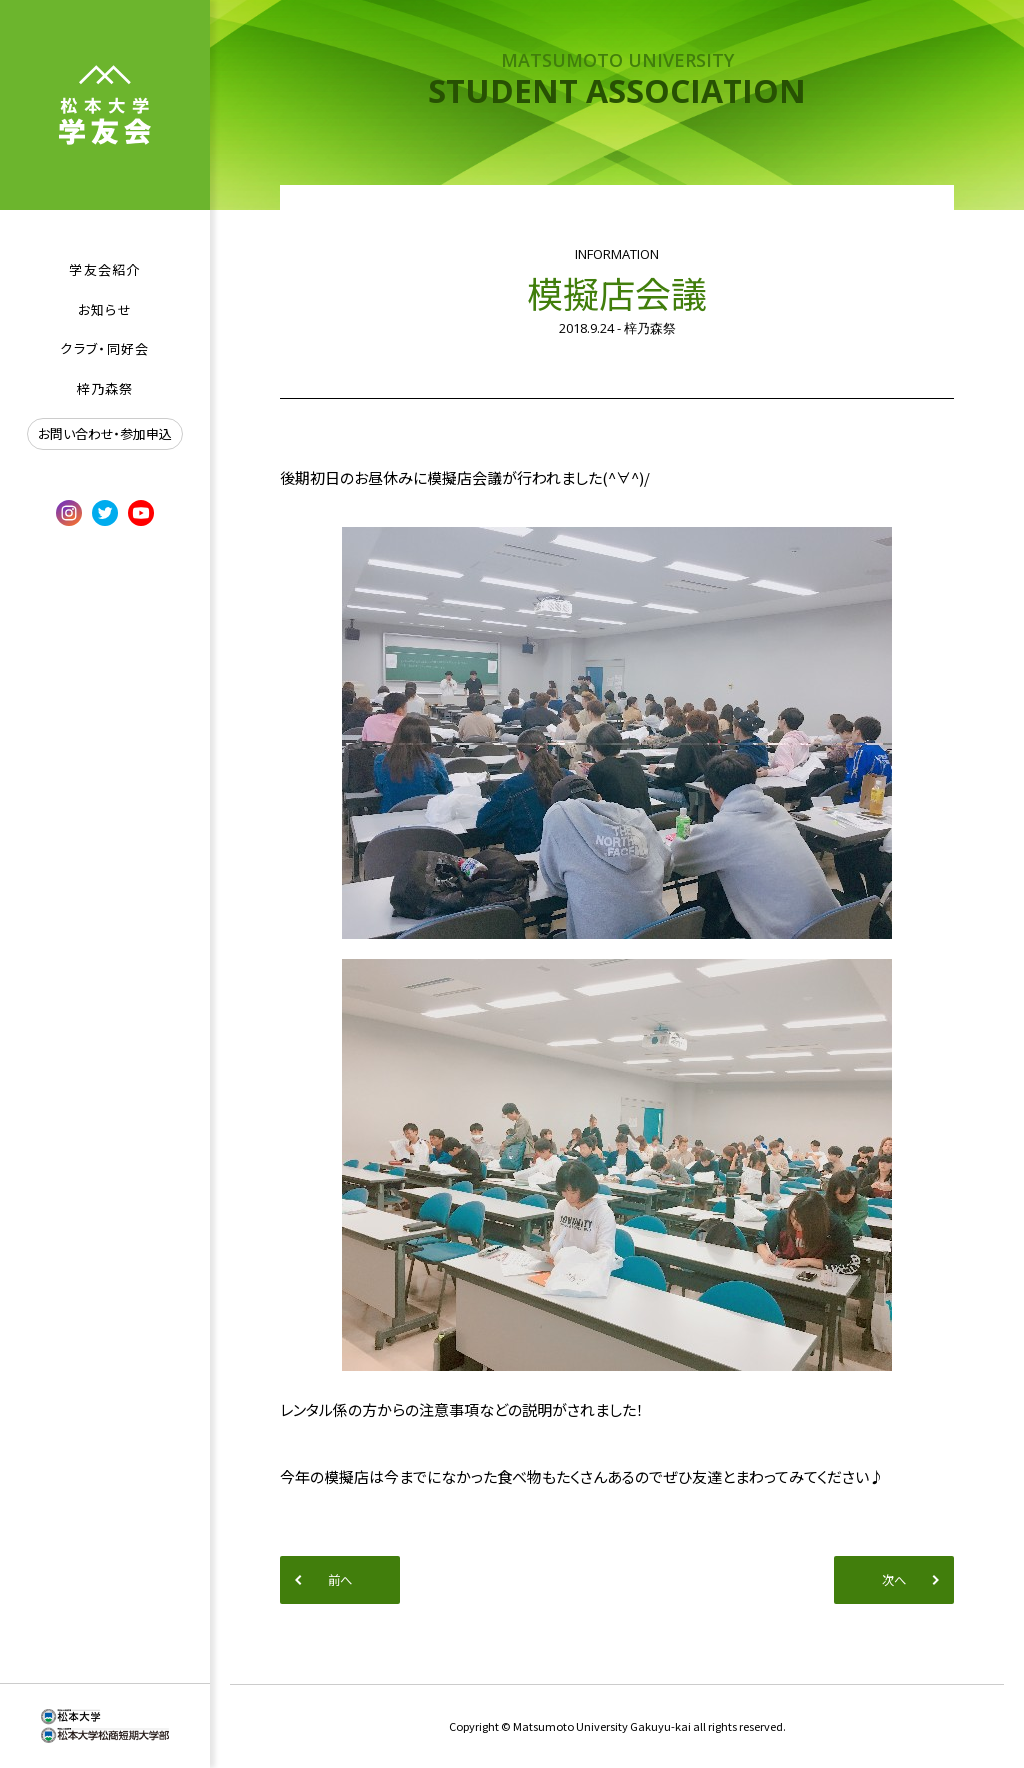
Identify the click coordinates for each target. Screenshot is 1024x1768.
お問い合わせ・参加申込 (105, 433)
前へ (340, 1580)
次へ (894, 1580)
